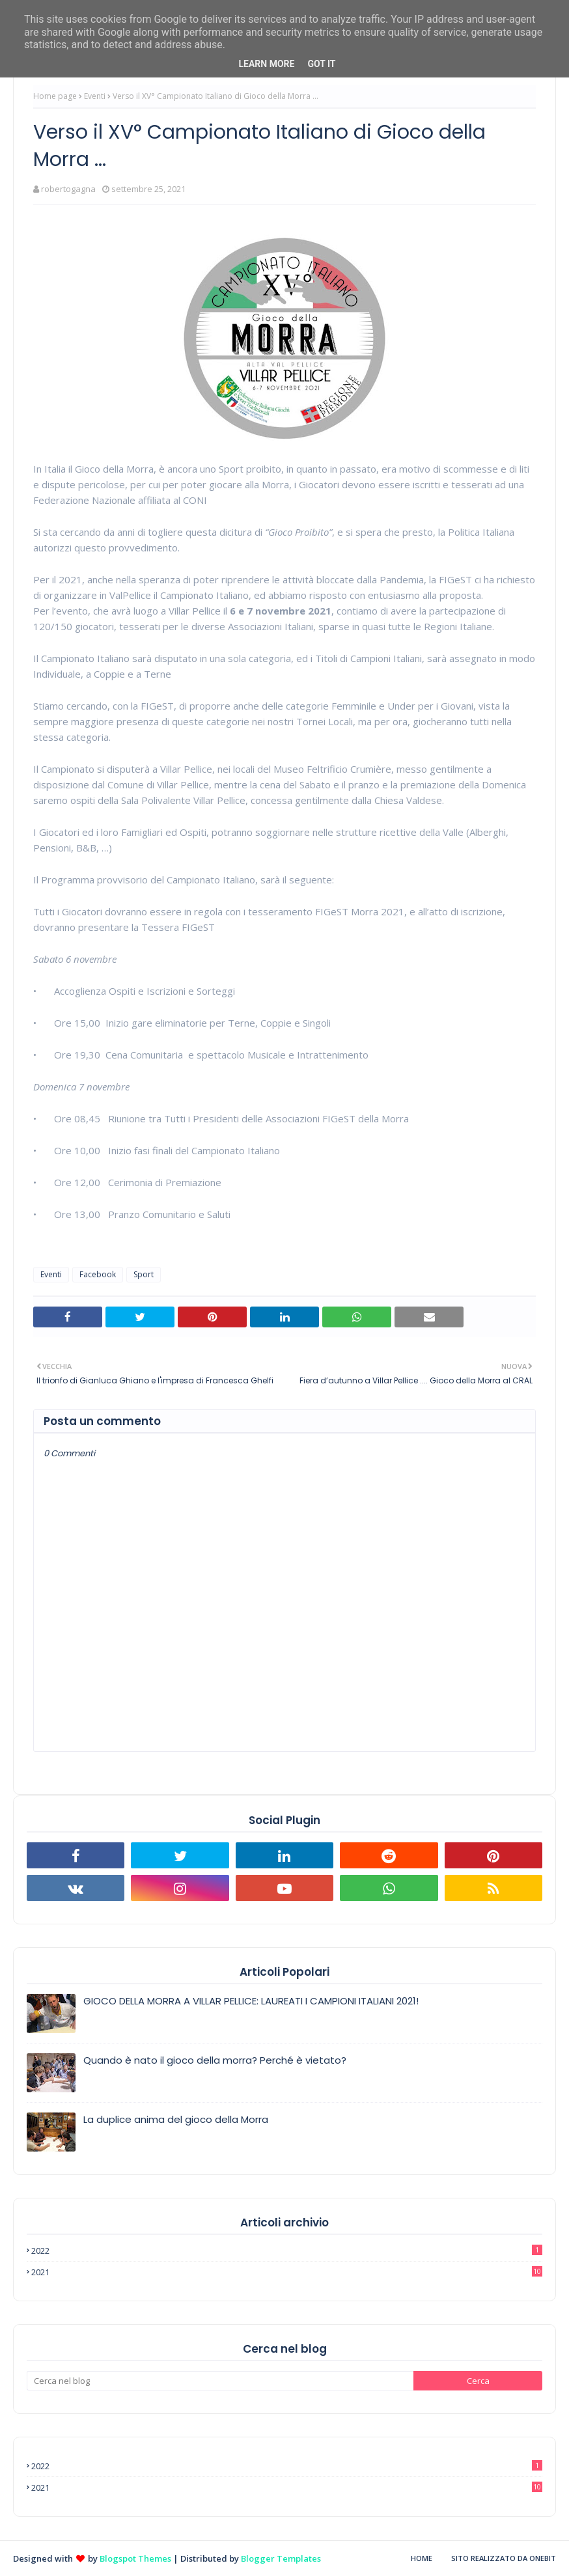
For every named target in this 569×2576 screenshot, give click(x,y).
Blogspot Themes (135, 2558)
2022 (286, 2250)
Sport (143, 1274)
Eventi (94, 96)
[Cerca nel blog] (220, 2380)
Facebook (97, 1274)
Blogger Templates (281, 2558)
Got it (321, 64)
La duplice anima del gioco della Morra (175, 2119)
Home (421, 2558)
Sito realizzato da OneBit (503, 2558)
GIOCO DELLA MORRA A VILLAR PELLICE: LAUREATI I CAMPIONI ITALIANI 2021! (251, 2001)
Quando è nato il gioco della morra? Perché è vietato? (214, 2060)
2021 (286, 2272)
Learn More (266, 64)
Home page (55, 96)
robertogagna (68, 189)
